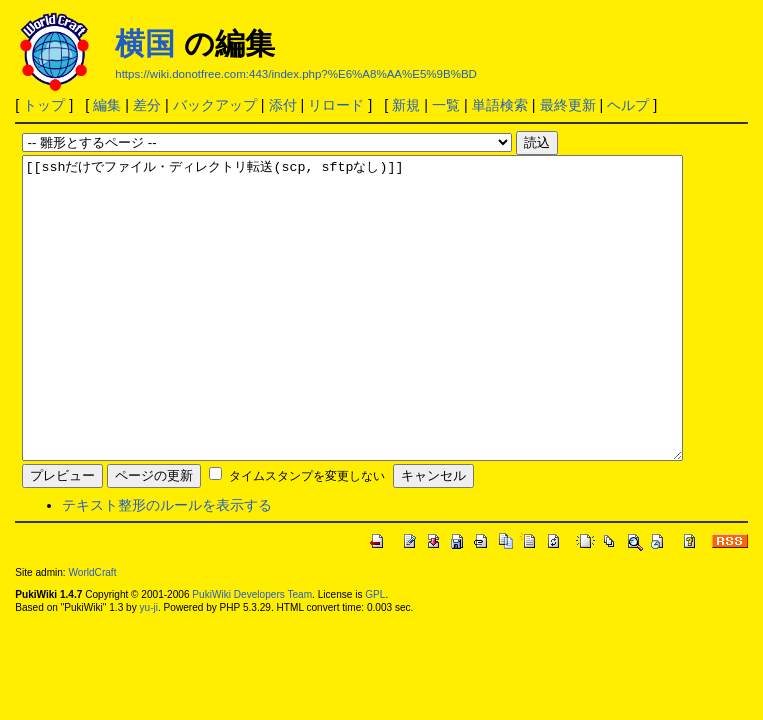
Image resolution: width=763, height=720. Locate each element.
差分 (147, 105)
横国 (145, 43)
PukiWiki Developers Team (252, 654)
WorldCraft (92, 632)
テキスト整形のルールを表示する (167, 565)
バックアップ (215, 105)
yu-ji (148, 667)
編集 (107, 105)
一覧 (446, 105)
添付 (283, 105)
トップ (44, 105)
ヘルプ (628, 105)
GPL (375, 654)
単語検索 (500, 105)
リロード (336, 105)
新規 (406, 105)
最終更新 (568, 105)
